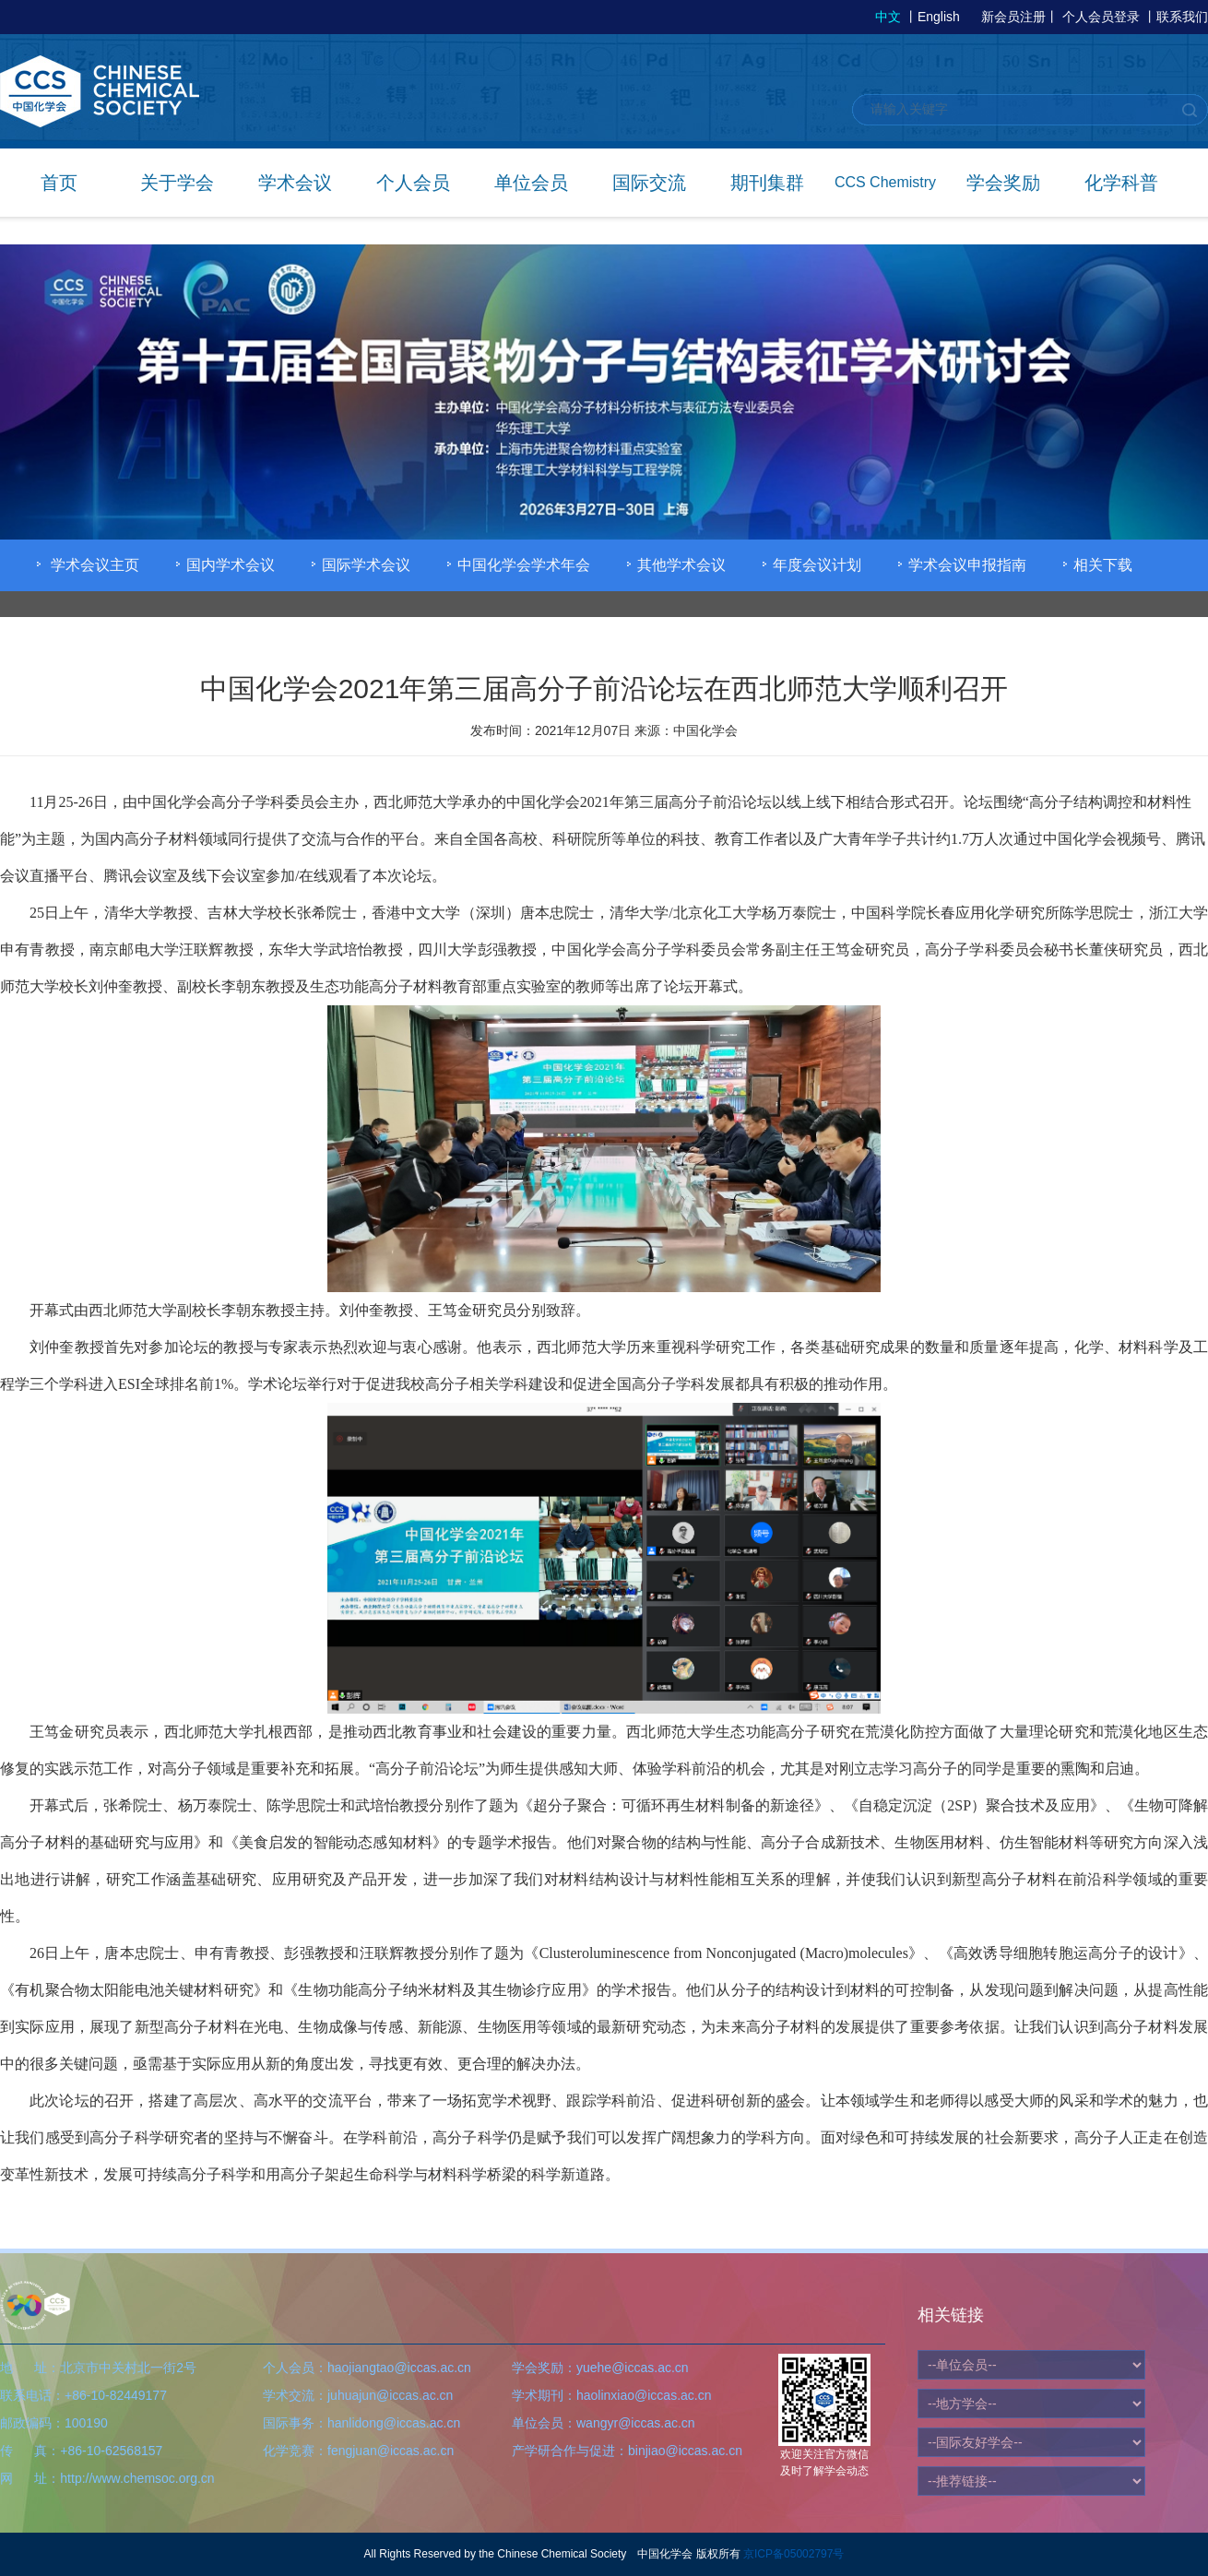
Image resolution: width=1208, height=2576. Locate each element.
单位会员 (531, 182)
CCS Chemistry (885, 182)
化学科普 (1121, 182)
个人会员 (413, 182)
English (939, 16)
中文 (888, 16)
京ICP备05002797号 (793, 2553)
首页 (59, 182)
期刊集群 (767, 182)
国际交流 (649, 182)
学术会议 (295, 182)
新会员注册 (1013, 16)
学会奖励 (1003, 182)
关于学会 (177, 182)
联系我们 (1182, 16)
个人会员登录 (1101, 16)
